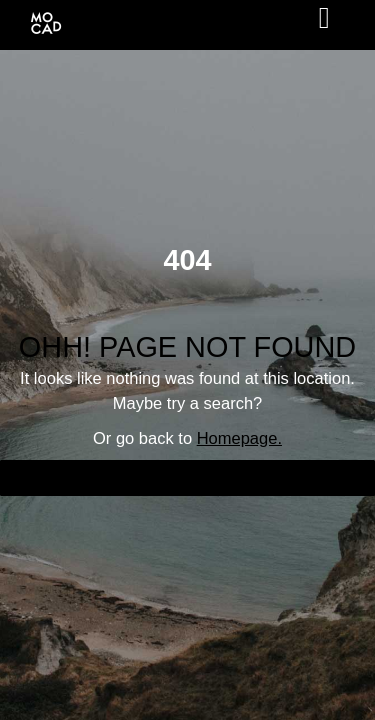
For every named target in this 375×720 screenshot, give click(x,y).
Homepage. (239, 438)
